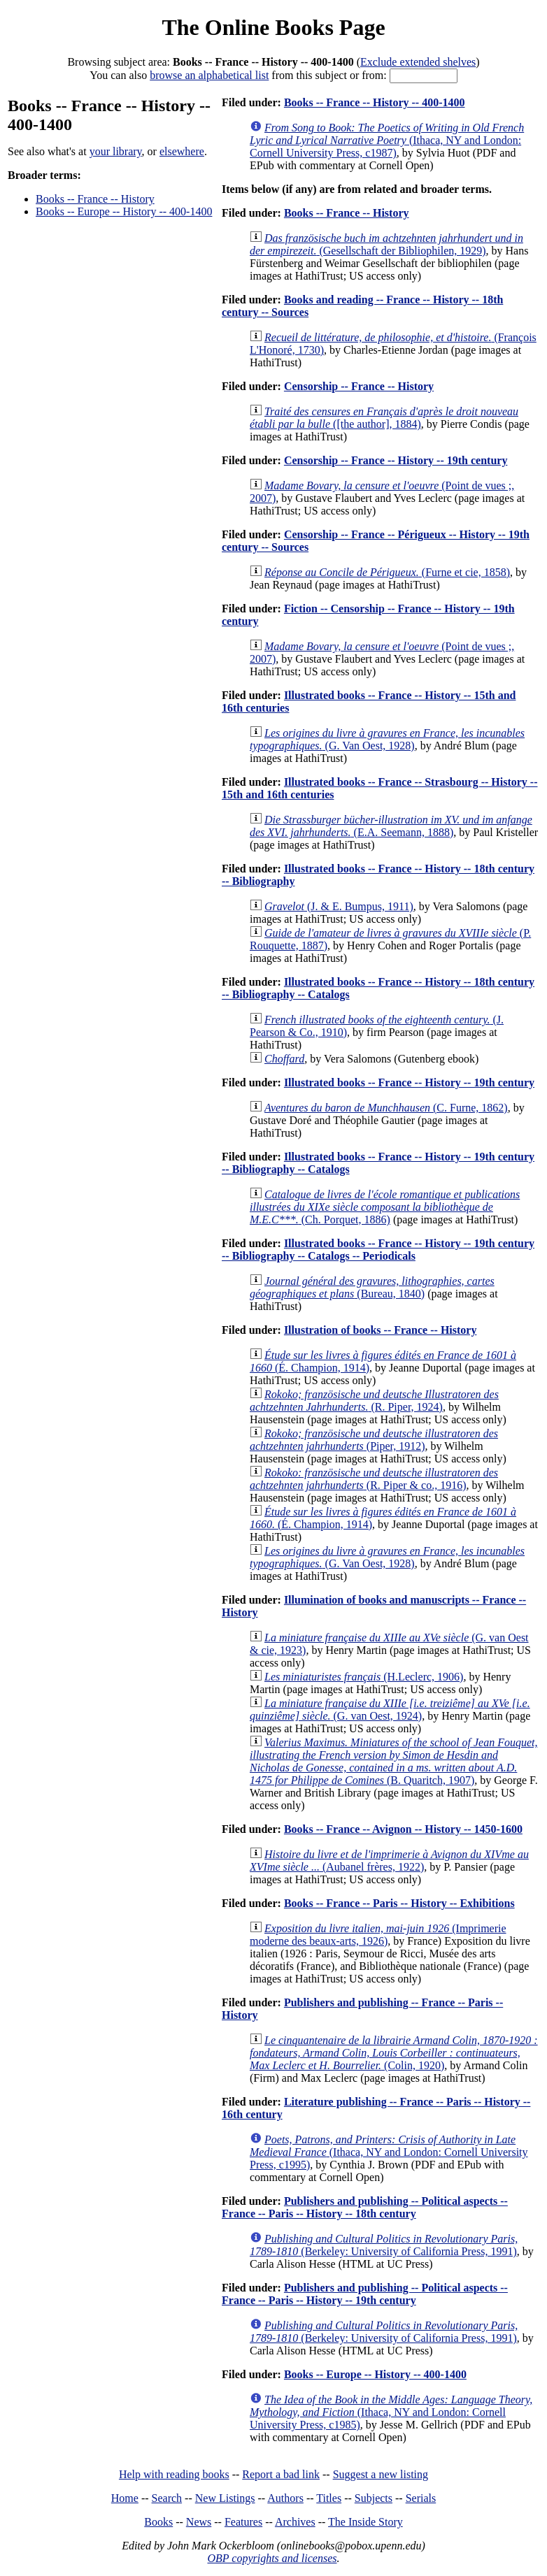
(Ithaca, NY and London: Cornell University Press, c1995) (389, 2152)
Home (124, 2498)
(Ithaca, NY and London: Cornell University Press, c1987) (387, 140)
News (198, 2522)
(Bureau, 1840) (372, 1287)
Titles (328, 2498)
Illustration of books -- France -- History (380, 1330)
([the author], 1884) (384, 417)
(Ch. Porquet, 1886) (385, 1206)
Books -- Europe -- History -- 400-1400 (124, 211)
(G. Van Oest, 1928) (387, 739)
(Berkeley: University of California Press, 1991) (384, 2245)
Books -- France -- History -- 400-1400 (374, 102)
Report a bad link (281, 2474)
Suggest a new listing (380, 2474)
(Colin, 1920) (394, 2052)
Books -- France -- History (95, 199)
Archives (295, 2522)
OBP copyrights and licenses (271, 2558)
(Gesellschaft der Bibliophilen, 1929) (386, 244)
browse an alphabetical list (209, 75)
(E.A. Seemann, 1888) (391, 826)
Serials (421, 2498)
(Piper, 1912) (374, 1439)
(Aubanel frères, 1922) (389, 1860)
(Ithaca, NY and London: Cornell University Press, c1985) (391, 2412)
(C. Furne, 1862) (386, 1108)
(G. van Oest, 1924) (390, 1709)
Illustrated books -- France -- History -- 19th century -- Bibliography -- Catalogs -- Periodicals (378, 1249)
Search (167, 2498)
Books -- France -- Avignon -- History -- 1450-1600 (403, 1829)
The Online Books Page (273, 27)
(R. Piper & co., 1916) (374, 1479)
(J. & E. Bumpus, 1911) (338, 906)
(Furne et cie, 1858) (387, 572)
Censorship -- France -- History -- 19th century (396, 460)
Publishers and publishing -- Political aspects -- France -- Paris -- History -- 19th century (365, 2294)
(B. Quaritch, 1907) (393, 1761)
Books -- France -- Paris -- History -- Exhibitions (399, 1903)
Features (243, 2522)
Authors (285, 2498)
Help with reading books (174, 2474)
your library (116, 151)
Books (158, 2522)
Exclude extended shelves (418, 62)
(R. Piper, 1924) (374, 1400)
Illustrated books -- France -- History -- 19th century (409, 1082)
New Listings (225, 2498)
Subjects (373, 2498)
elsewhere (181, 151)
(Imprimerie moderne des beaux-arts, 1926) (378, 1934)
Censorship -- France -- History (359, 386)
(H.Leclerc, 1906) (363, 1677)
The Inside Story (365, 2522)
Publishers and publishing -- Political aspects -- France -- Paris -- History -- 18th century (365, 2207)
